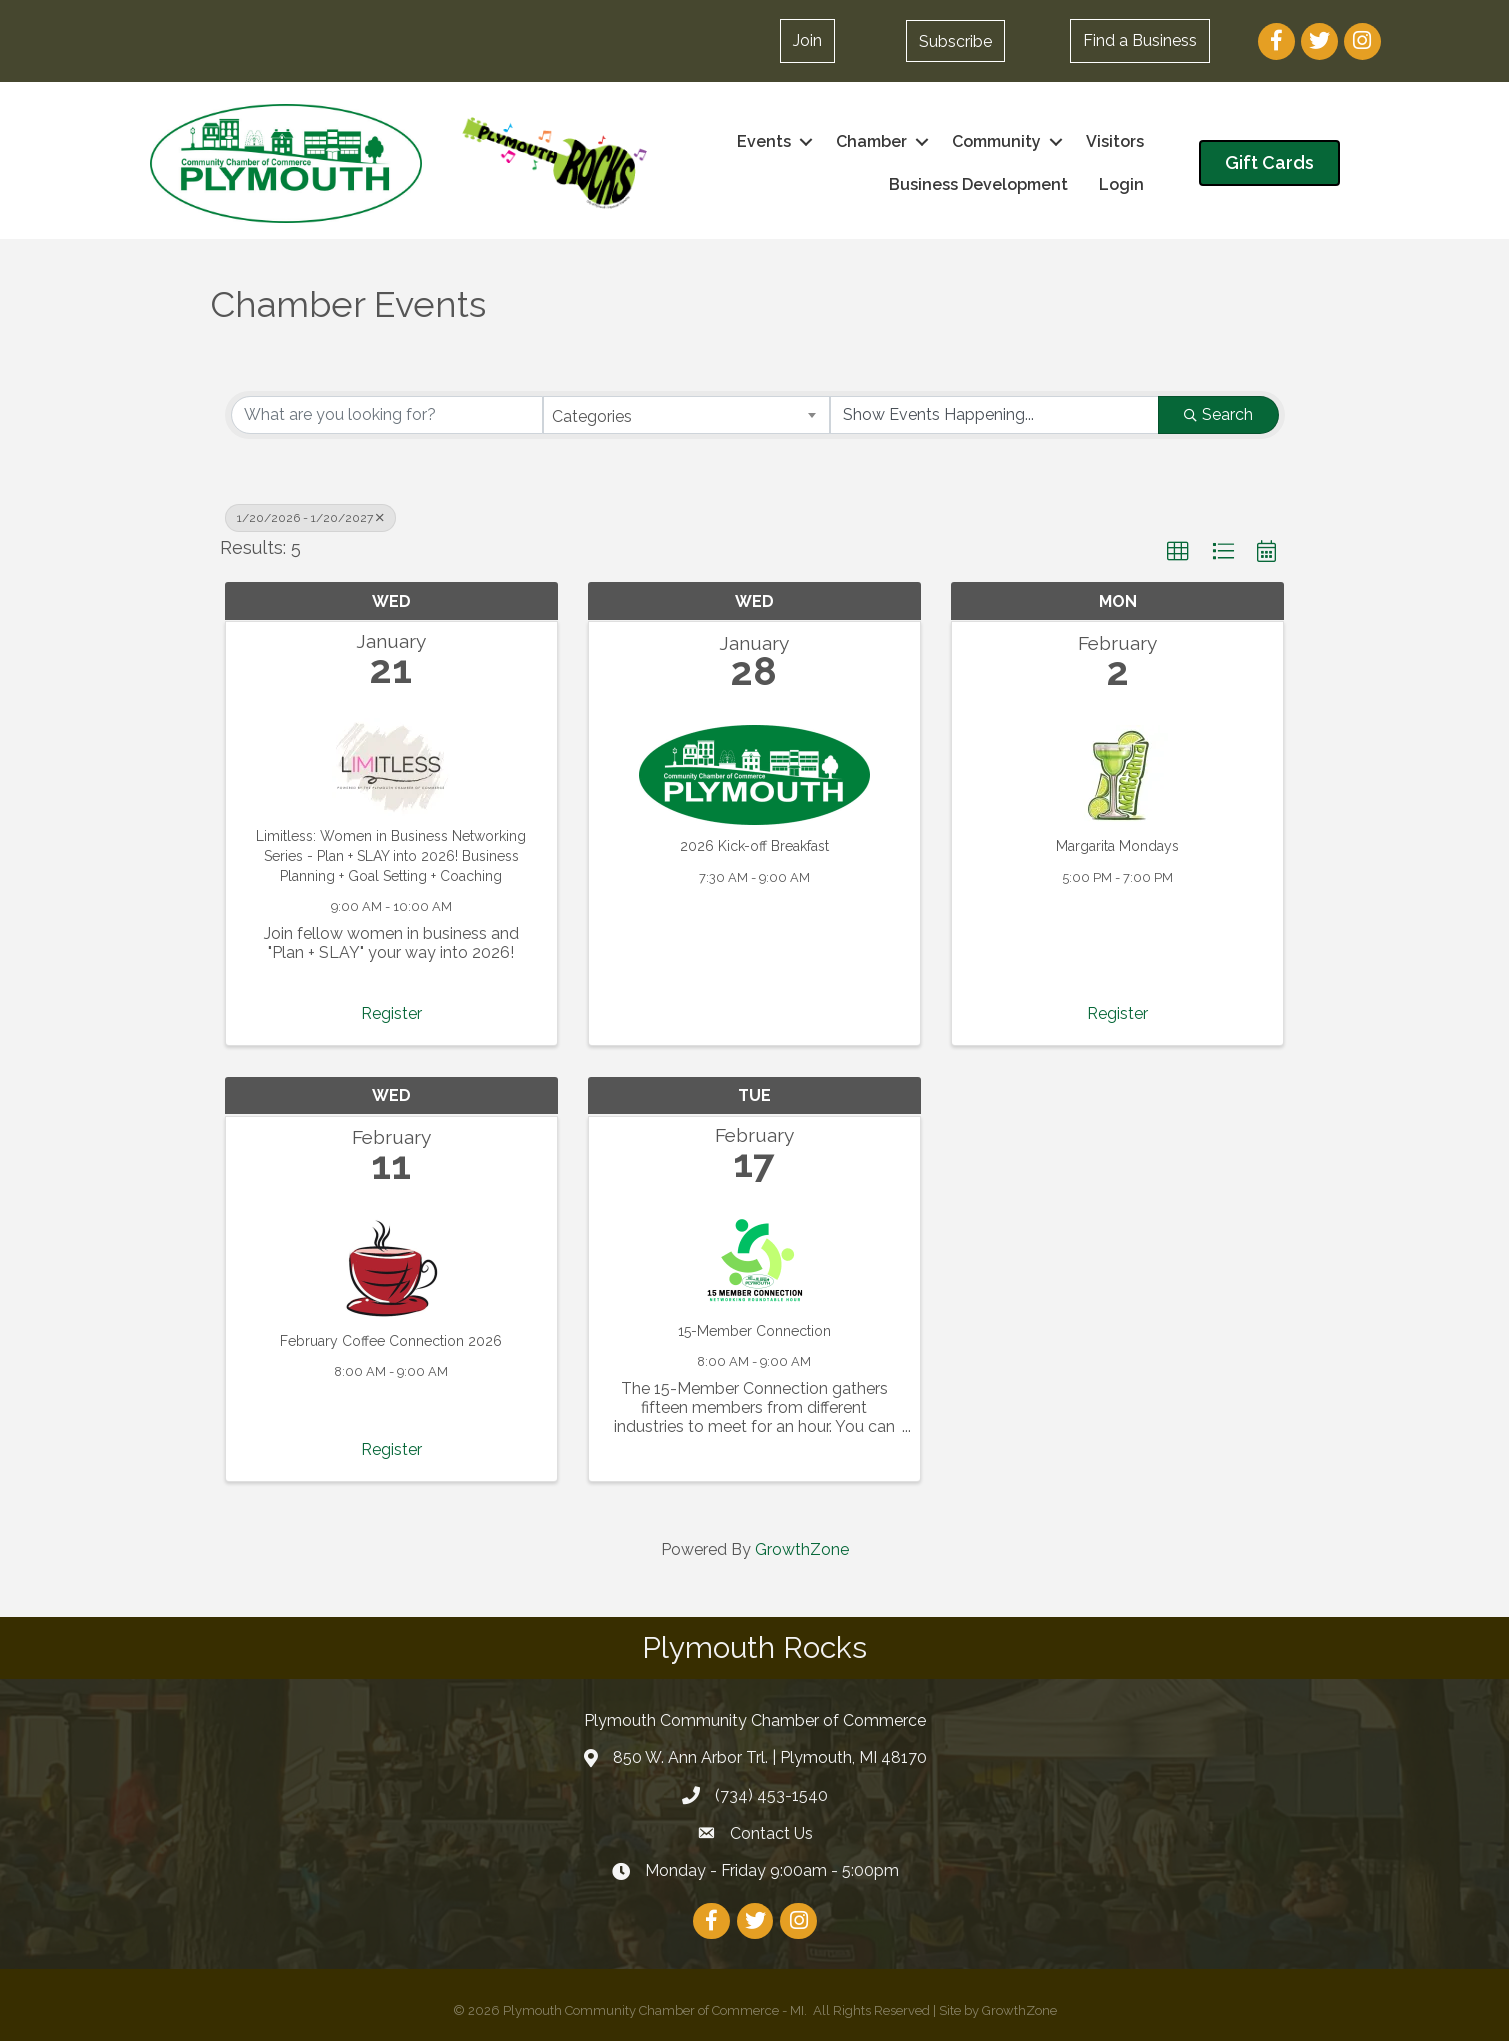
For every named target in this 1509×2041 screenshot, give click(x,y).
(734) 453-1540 (771, 1795)
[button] (807, 41)
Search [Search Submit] (1218, 414)
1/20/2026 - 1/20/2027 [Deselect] (310, 518)
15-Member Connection (754, 1330)
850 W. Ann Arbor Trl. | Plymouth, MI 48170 (770, 1757)
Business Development (978, 184)
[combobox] (686, 415)
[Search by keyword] (387, 415)
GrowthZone (802, 1549)
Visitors (1115, 141)
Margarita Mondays (1117, 846)
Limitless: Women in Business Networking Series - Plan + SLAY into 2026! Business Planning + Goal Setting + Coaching (391, 855)
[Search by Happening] (994, 415)
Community (996, 141)
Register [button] (391, 1012)
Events (764, 141)
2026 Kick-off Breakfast (754, 846)
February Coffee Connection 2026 (391, 1340)
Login (1121, 184)
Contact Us (771, 1832)
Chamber (871, 141)
